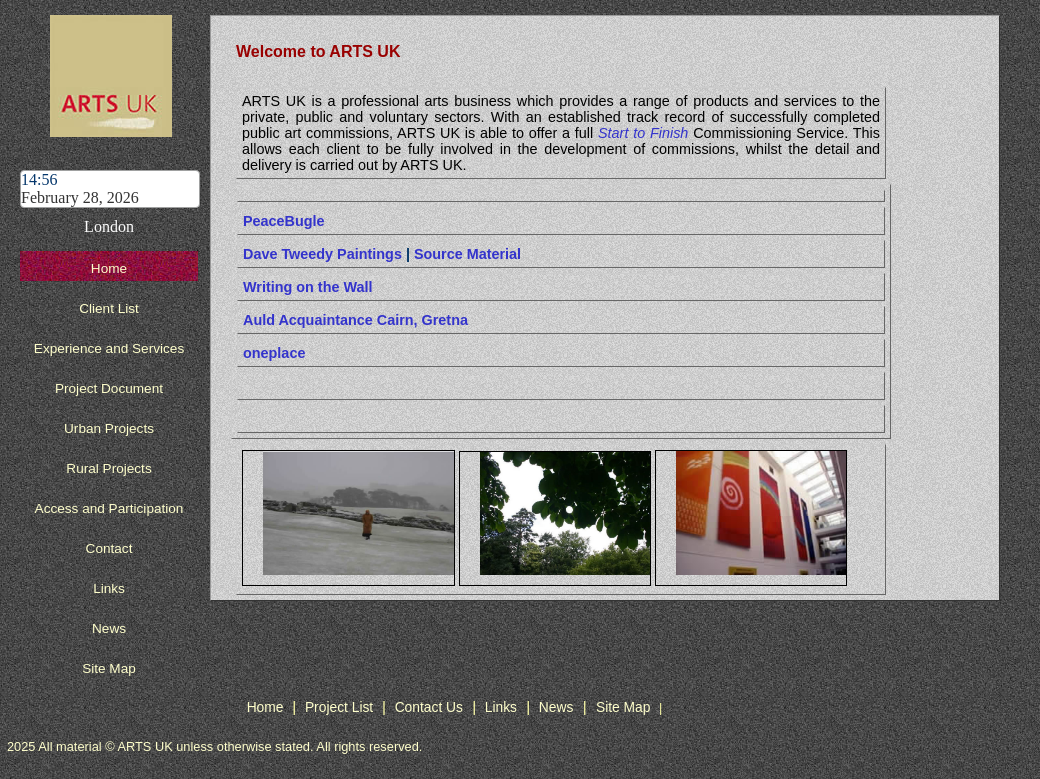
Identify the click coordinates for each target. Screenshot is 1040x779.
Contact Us (429, 707)
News (109, 628)
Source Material (467, 254)
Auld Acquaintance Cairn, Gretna (355, 320)
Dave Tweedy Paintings (322, 254)
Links (109, 588)
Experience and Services (109, 348)
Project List (341, 707)
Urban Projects (109, 428)
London (109, 226)
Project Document (109, 388)
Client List (109, 308)
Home (109, 268)
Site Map (109, 668)
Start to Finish (643, 133)
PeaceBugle (284, 221)
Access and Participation (109, 508)
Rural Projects (108, 468)
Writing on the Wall (308, 287)
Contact (109, 548)
